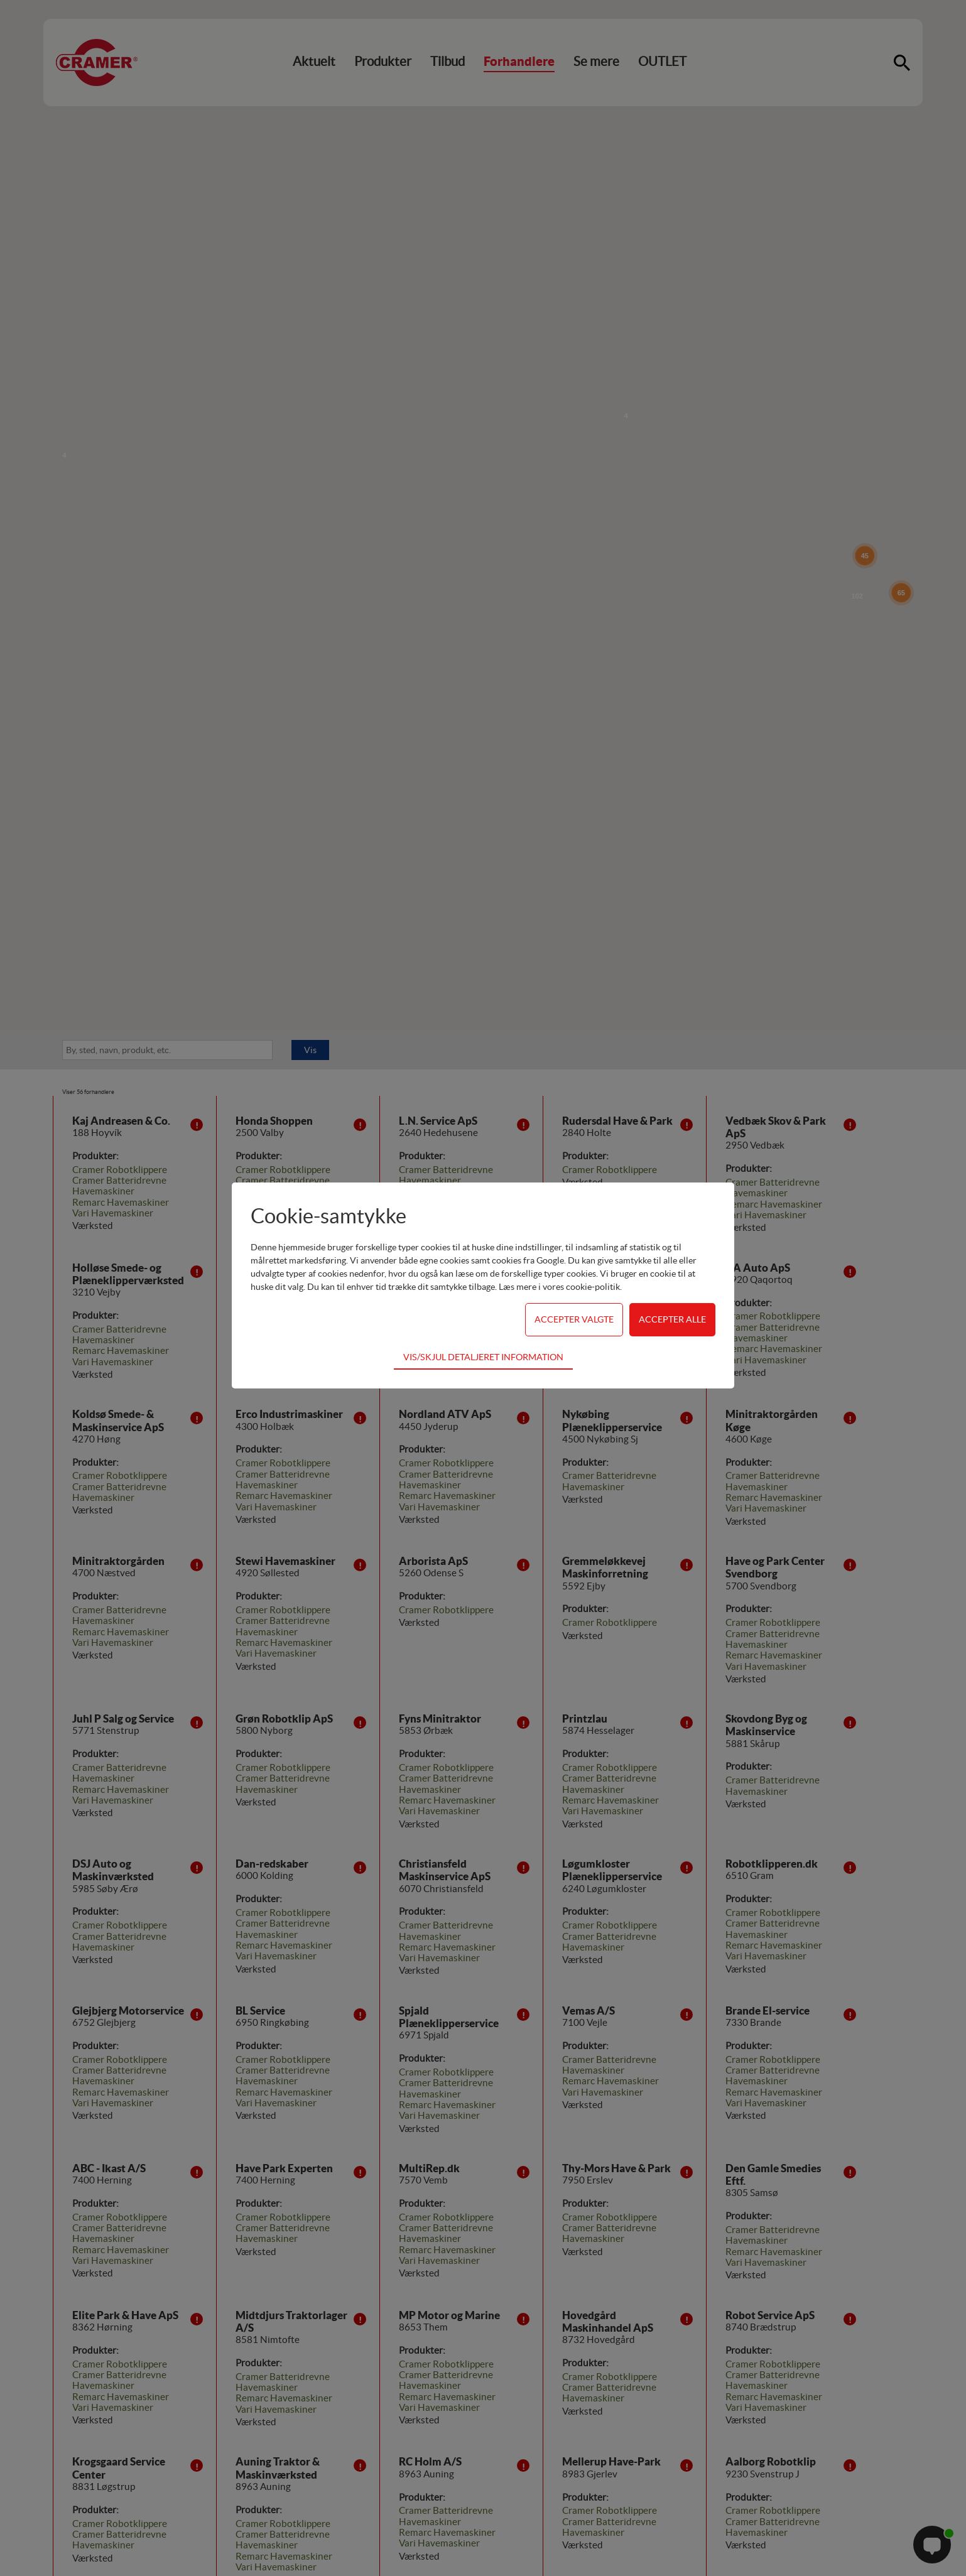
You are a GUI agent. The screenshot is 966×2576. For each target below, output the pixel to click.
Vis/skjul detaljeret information (483, 1357)
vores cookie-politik (581, 1287)
